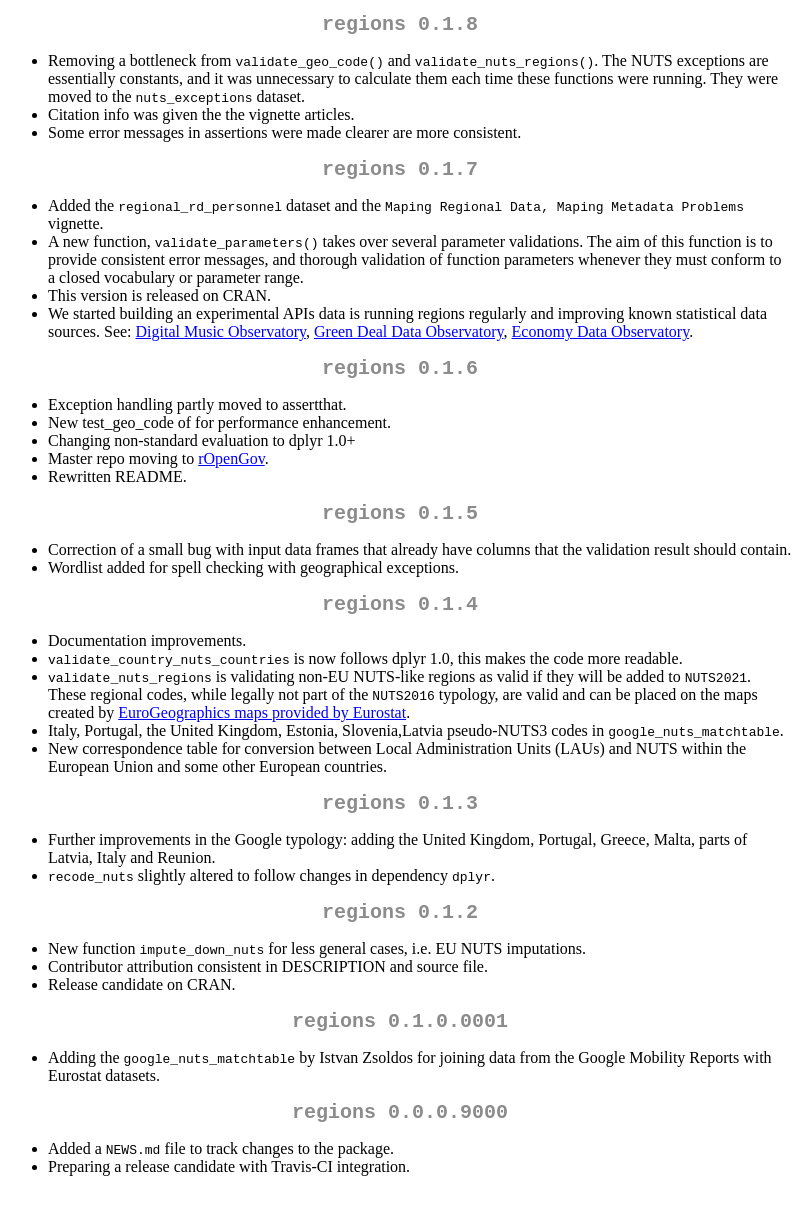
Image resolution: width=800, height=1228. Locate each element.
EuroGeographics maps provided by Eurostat (262, 732)
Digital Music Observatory (221, 339)
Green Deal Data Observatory (409, 339)
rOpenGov (231, 470)
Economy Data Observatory (601, 339)
